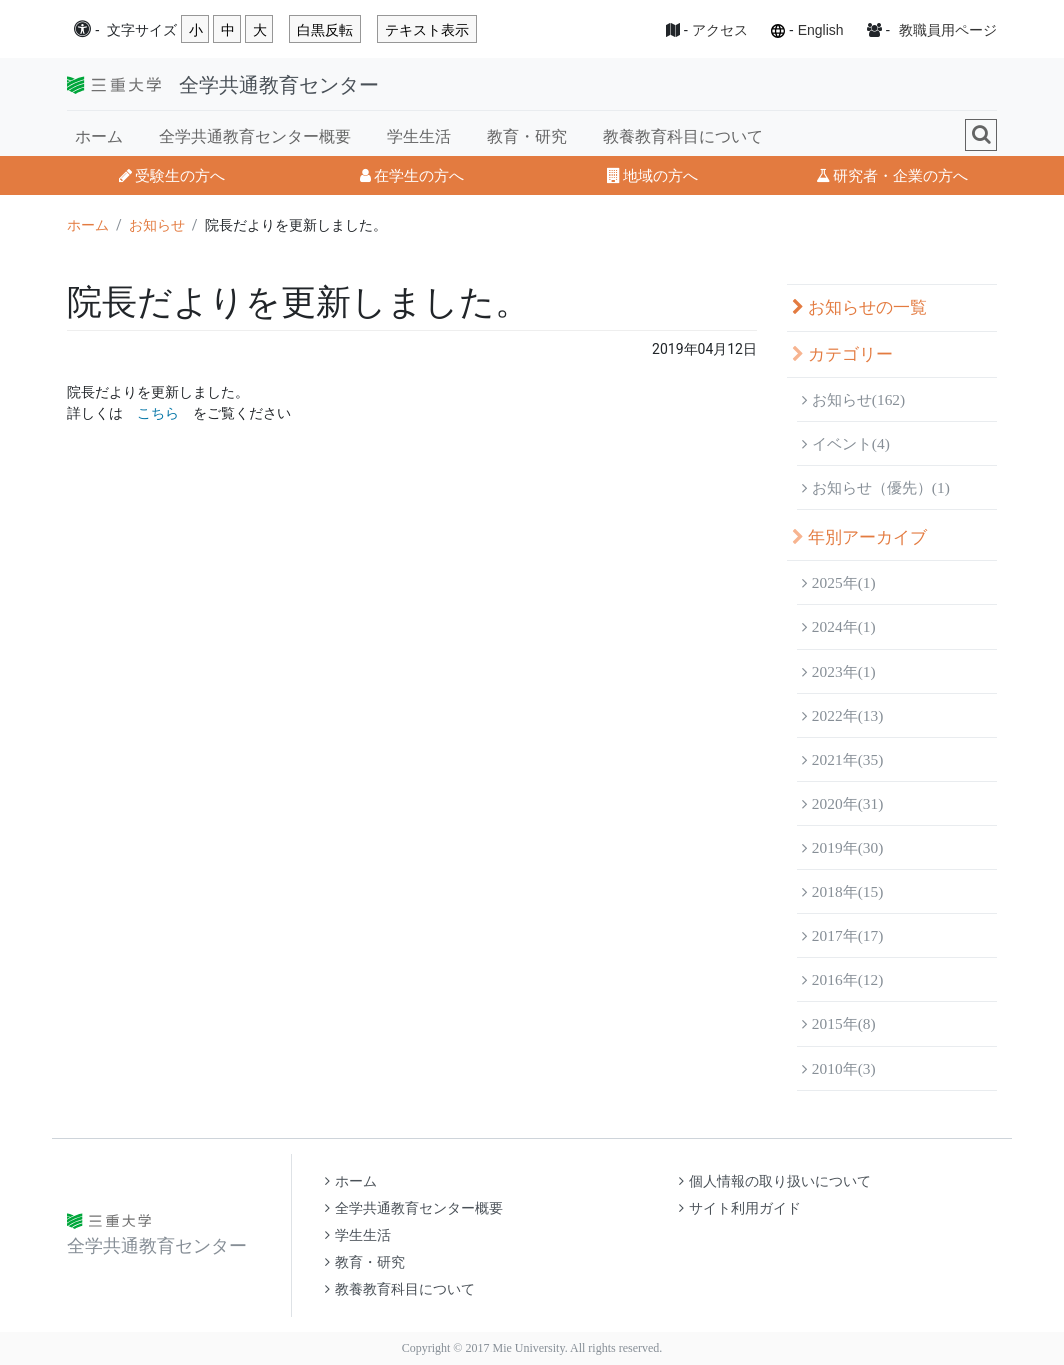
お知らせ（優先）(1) (876, 487)
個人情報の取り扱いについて (775, 1181)
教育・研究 (527, 136)
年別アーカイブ (859, 537)
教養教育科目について (683, 136)
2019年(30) (842, 847)
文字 (142, 30)
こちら (158, 413)
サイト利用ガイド (740, 1208)
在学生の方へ (412, 175)
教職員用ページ (948, 30)
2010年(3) (839, 1068)
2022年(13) (842, 715)
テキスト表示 (427, 30)
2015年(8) (839, 1023)
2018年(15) (842, 891)
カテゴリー (842, 354)
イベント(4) (846, 443)
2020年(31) (842, 803)
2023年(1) (839, 671)
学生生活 (419, 136)
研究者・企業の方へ (892, 175)
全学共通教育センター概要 (255, 136)
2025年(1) (839, 582)
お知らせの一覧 (859, 307)
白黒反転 (325, 30)
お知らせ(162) (853, 399)
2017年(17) (842, 935)
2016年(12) (842, 979)
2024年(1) (839, 626)
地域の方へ (652, 175)
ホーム (99, 136)
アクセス (720, 30)
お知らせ (157, 225)
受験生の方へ (172, 175)
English (821, 30)
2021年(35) (842, 759)
